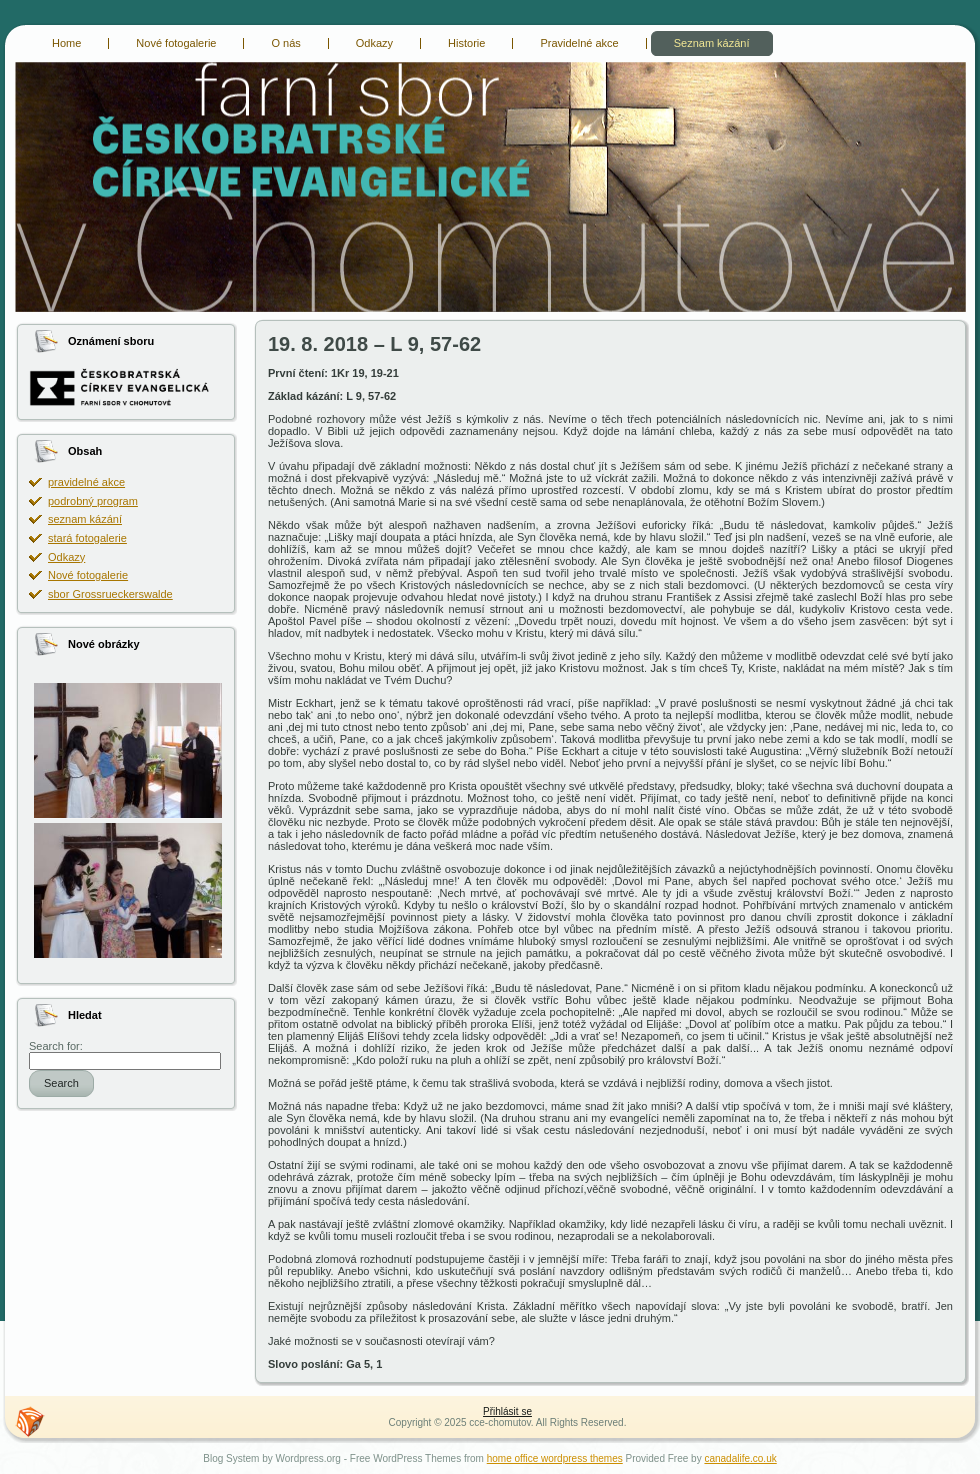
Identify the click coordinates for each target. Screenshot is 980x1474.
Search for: (56, 1046)
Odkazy (66, 557)
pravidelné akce (86, 482)
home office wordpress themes (555, 1458)
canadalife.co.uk (740, 1458)
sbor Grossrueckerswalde (110, 594)
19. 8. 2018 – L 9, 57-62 (374, 344)
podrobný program (93, 501)
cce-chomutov (27, 65)
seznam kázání (85, 519)
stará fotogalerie (87, 538)
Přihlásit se (507, 1411)
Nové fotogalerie (88, 575)
